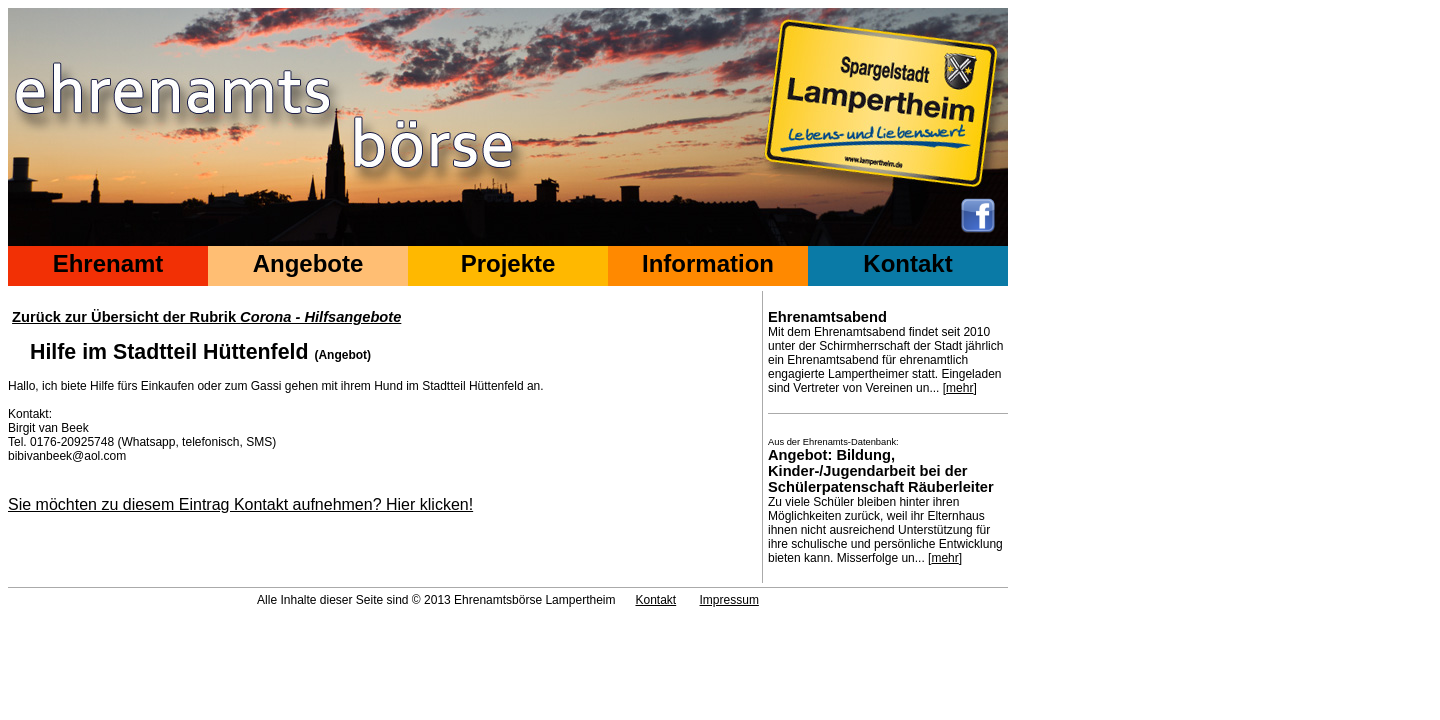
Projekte (508, 263)
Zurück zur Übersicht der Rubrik (206, 317)
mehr (959, 388)
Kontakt (907, 263)
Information (708, 263)
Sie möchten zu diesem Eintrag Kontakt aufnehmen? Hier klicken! (240, 504)
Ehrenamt (108, 263)
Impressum (729, 600)
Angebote (308, 263)
